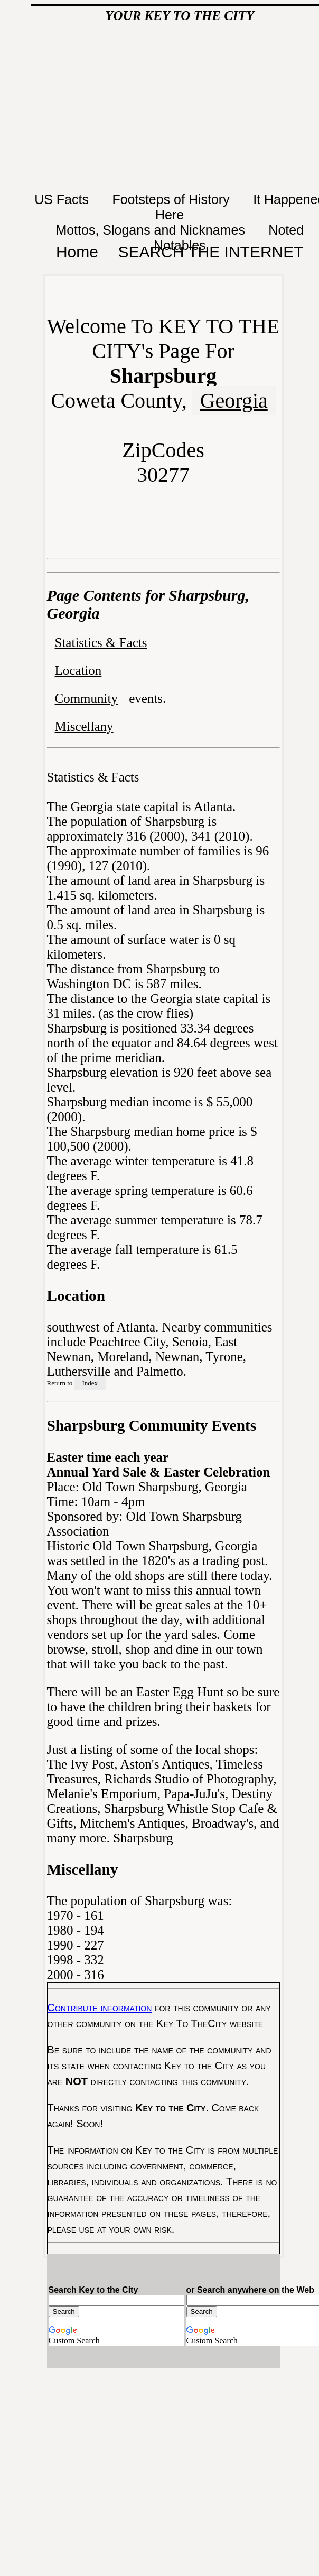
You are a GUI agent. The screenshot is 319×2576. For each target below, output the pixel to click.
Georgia (234, 400)
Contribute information (100, 2007)
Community (86, 698)
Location (78, 670)
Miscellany (84, 726)
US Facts (63, 199)
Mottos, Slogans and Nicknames (151, 230)
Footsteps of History (172, 199)
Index (90, 1383)
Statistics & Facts (101, 642)
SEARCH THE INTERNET (210, 252)
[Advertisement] (180, 110)
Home (77, 252)
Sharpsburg (143, 1838)
